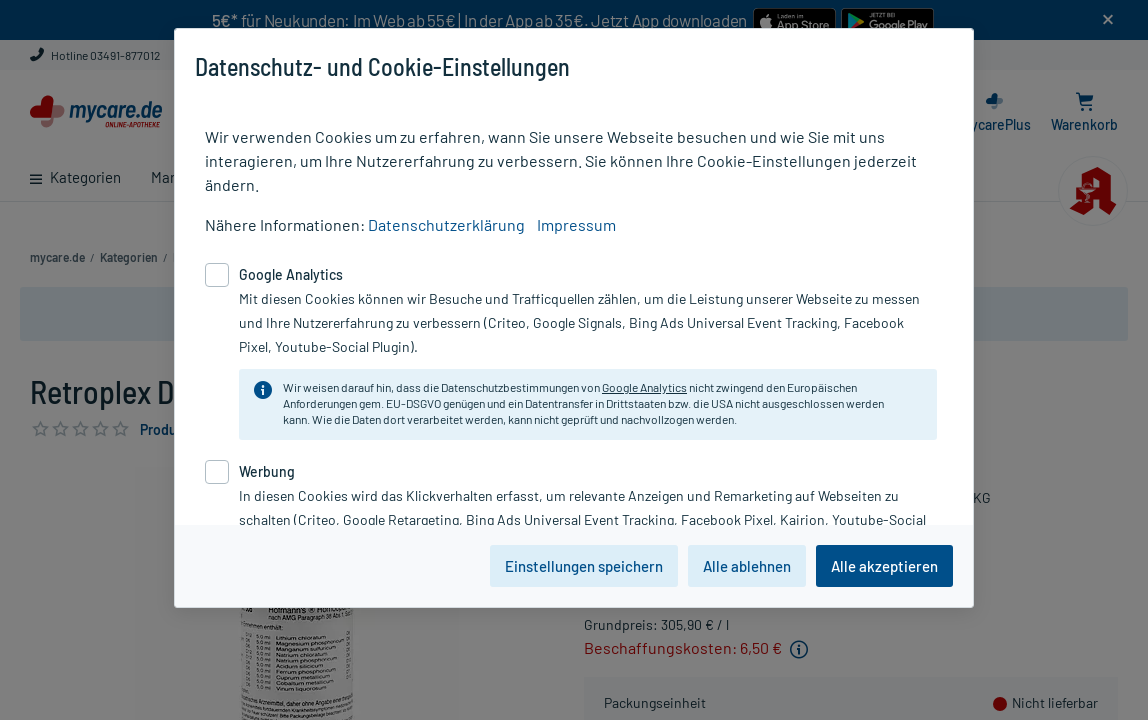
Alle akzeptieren (884, 566)
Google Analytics (644, 387)
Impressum (576, 224)
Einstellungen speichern (584, 566)
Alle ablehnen (747, 566)
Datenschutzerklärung (446, 224)
